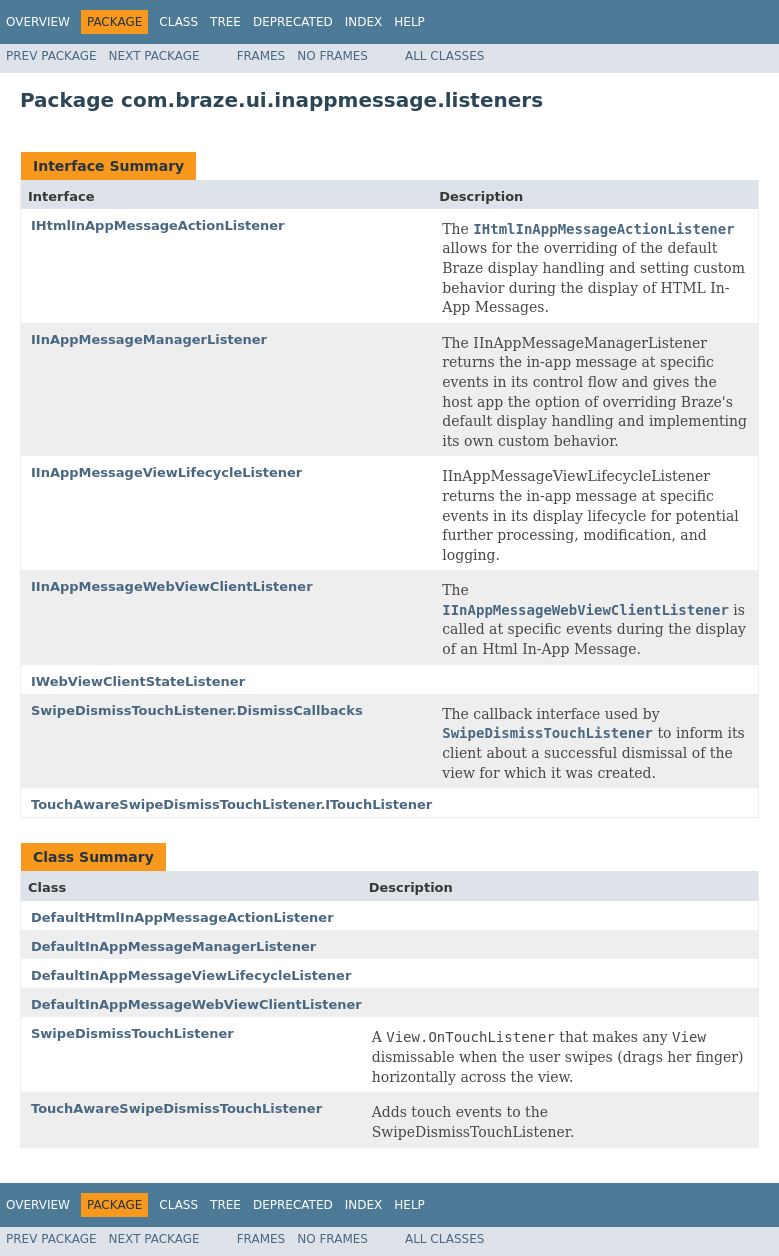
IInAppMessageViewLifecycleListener (166, 472)
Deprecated (293, 22)
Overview (38, 22)
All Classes (444, 56)
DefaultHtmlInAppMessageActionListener (182, 917)
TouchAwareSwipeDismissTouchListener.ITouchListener (231, 804)
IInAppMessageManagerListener (149, 339)
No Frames (332, 56)
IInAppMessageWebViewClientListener (172, 586)
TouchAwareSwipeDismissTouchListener (176, 1108)
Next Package (154, 56)
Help (409, 22)
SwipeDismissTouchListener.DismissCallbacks (197, 710)
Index (364, 22)
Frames (261, 56)
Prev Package (51, 56)
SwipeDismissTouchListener (132, 1033)
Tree (225, 22)
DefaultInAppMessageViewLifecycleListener (191, 975)
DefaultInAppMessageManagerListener (173, 946)
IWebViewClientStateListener (138, 681)
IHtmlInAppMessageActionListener (157, 225)
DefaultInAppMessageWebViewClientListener (196, 1004)
